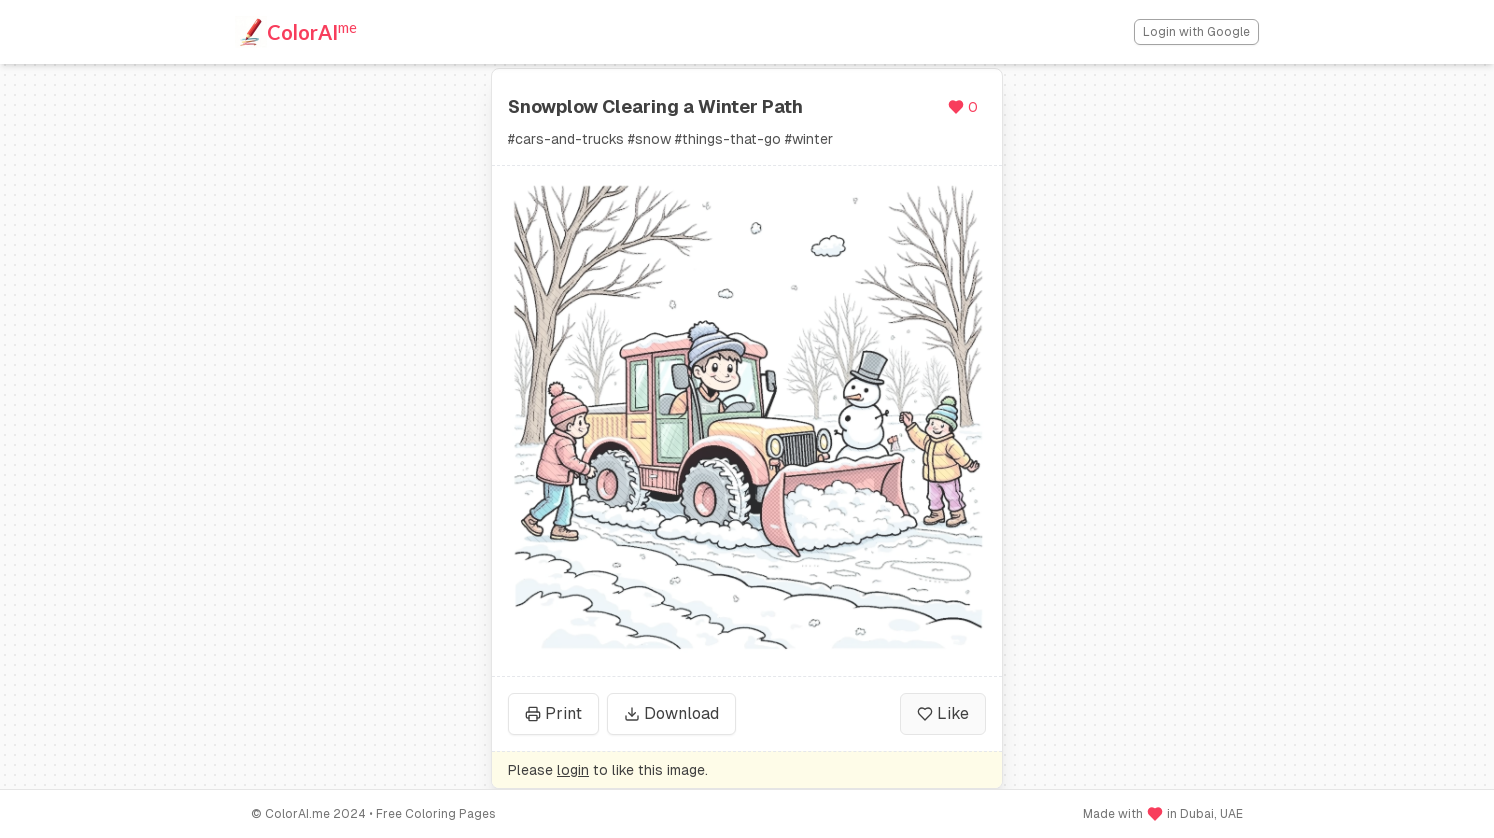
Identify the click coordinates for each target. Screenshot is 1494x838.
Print (553, 713)
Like (943, 713)
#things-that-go (728, 139)
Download (671, 713)
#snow (649, 139)
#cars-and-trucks (566, 139)
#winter (809, 139)
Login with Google (1196, 32)
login (573, 770)
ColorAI (312, 31)
